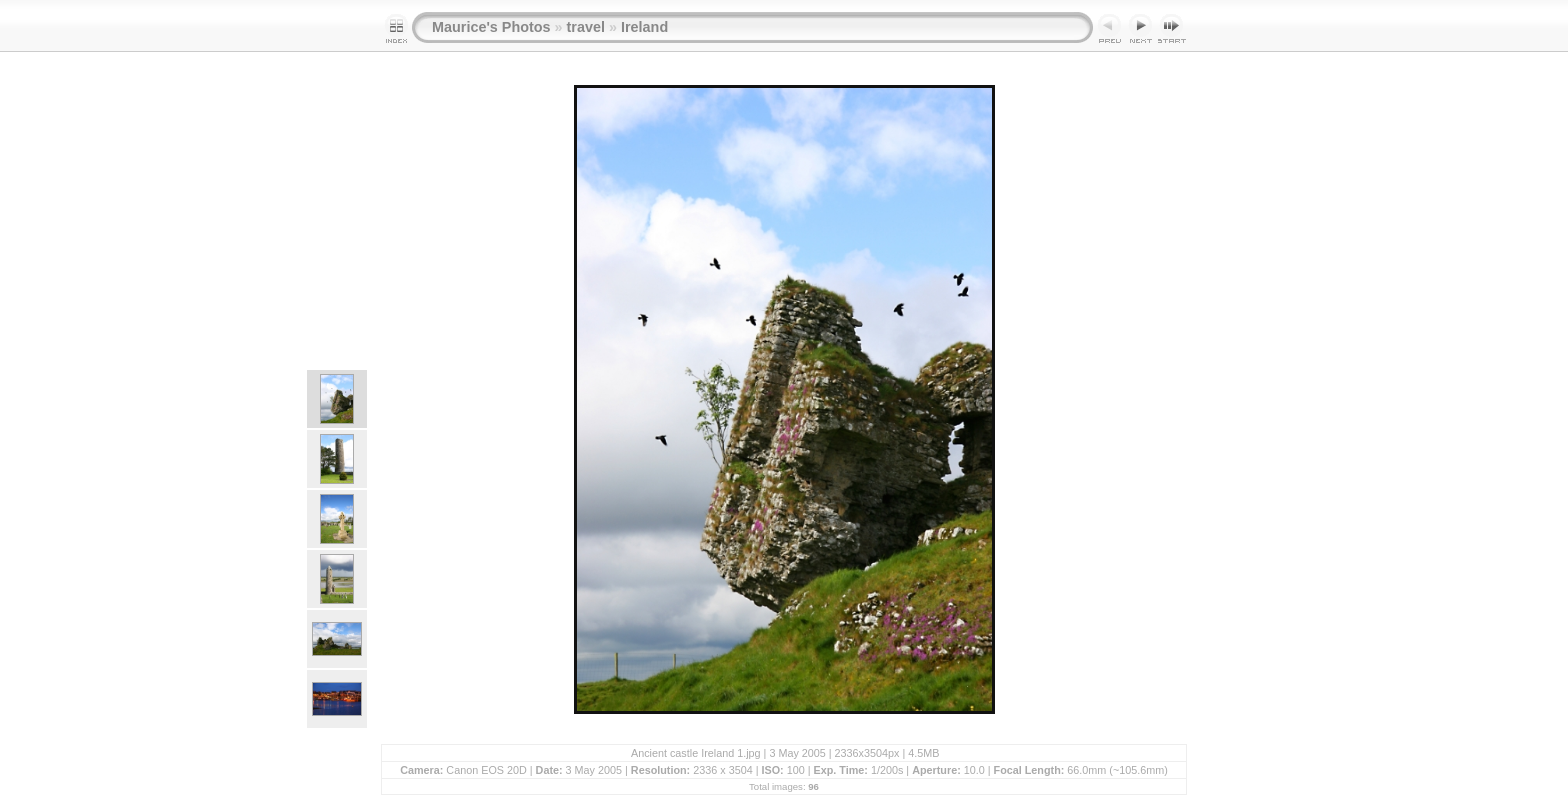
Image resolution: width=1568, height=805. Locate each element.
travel (586, 27)
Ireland (644, 27)
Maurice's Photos (491, 27)
